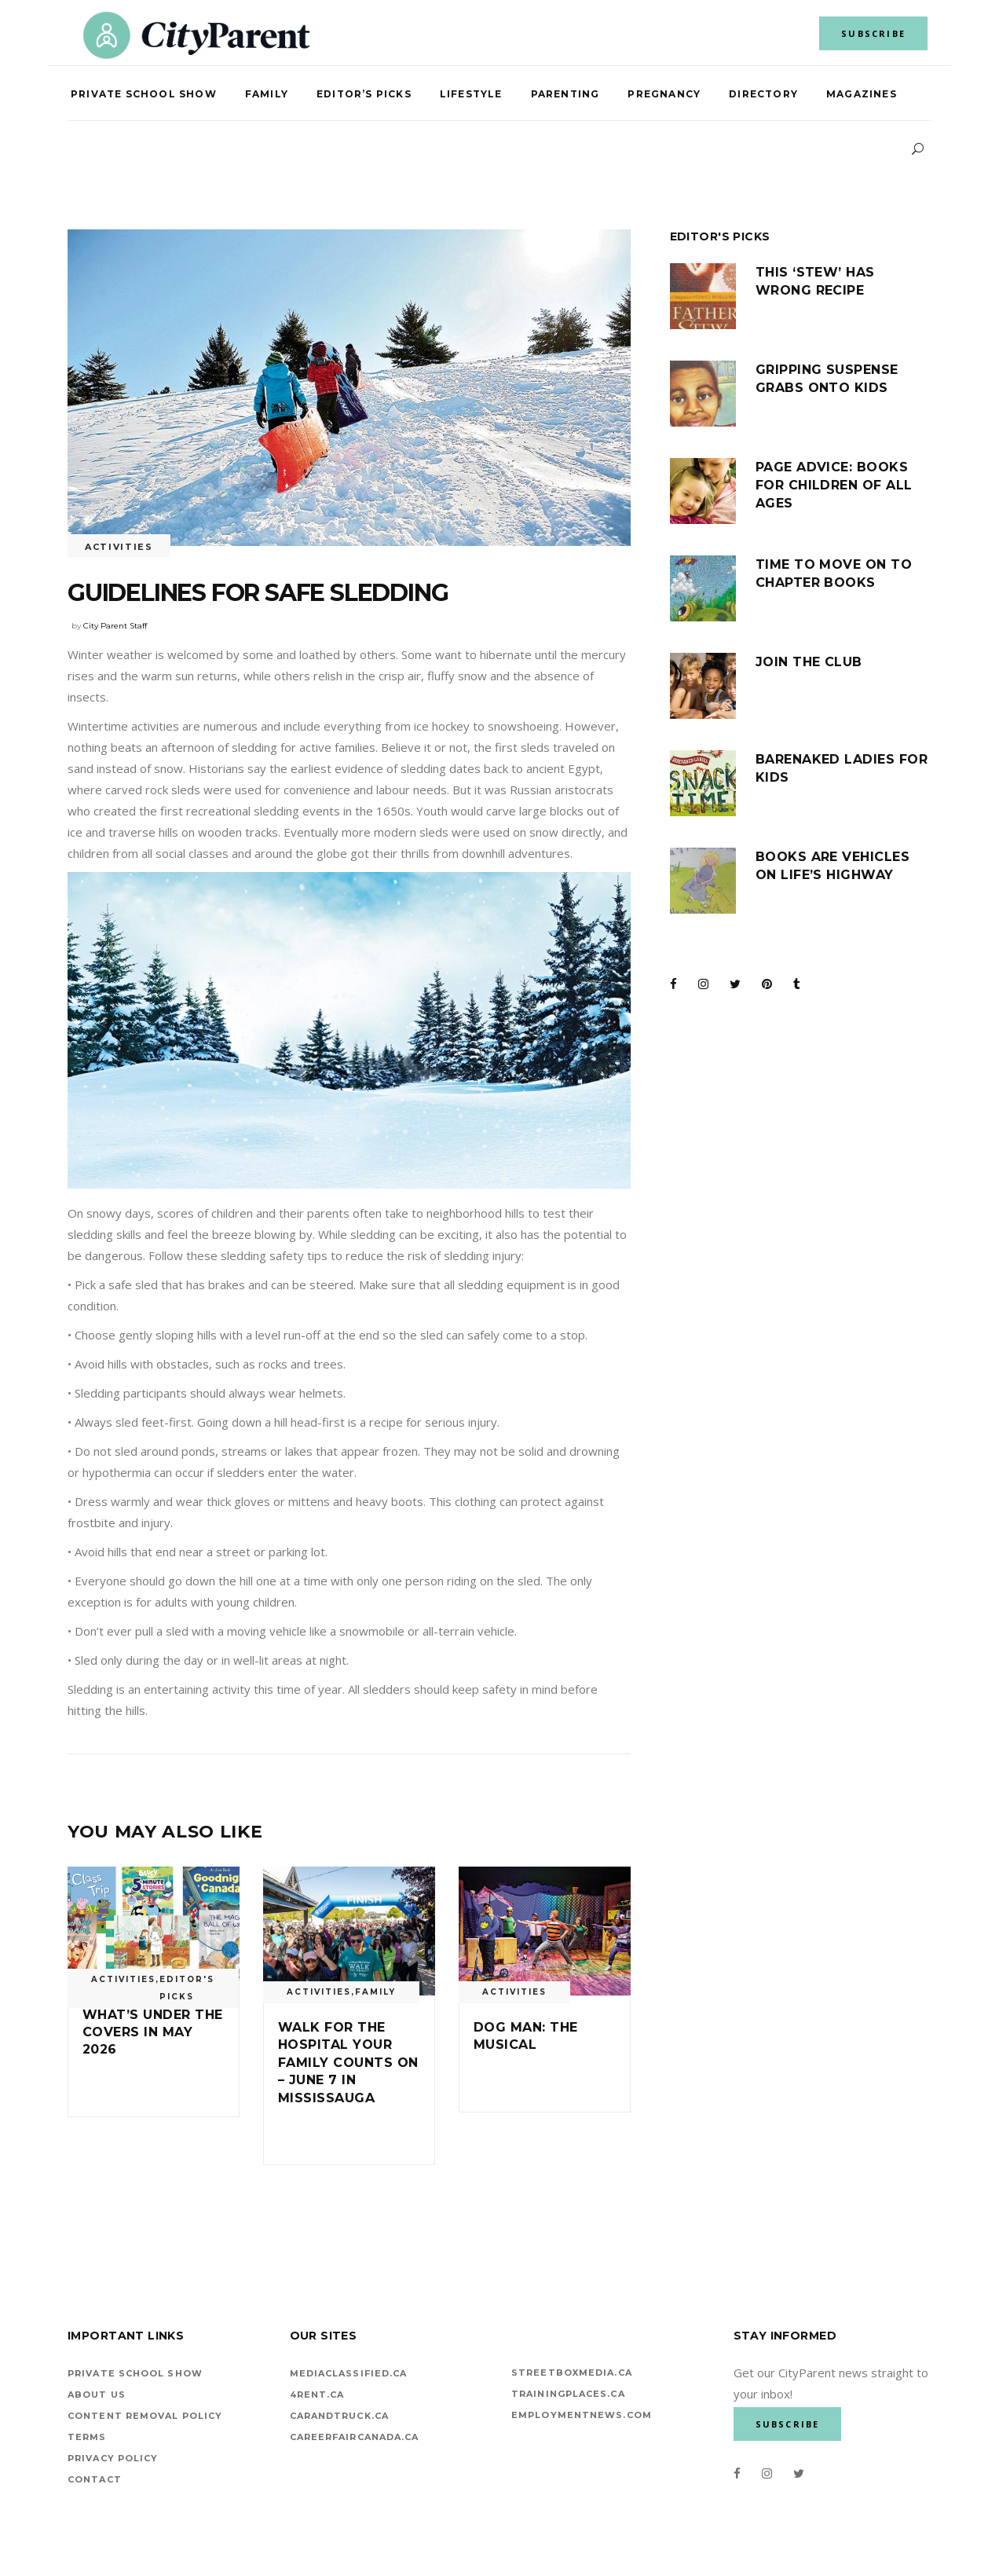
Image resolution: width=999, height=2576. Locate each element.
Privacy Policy (113, 2458)
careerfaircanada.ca (354, 2436)
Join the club (809, 661)
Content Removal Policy (145, 2415)
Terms (87, 2436)
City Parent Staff (115, 626)
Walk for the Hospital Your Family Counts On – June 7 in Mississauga (348, 2062)
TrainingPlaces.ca (568, 2393)
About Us (97, 2394)
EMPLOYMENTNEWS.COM (581, 2414)
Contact (95, 2479)
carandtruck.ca (339, 2415)
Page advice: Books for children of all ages (834, 485)
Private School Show (135, 2373)
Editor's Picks (186, 1988)
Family (375, 1992)
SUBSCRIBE (873, 33)
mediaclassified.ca (349, 2373)
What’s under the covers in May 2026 (152, 2032)
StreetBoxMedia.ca (571, 2372)
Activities (119, 546)
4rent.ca (317, 2394)
